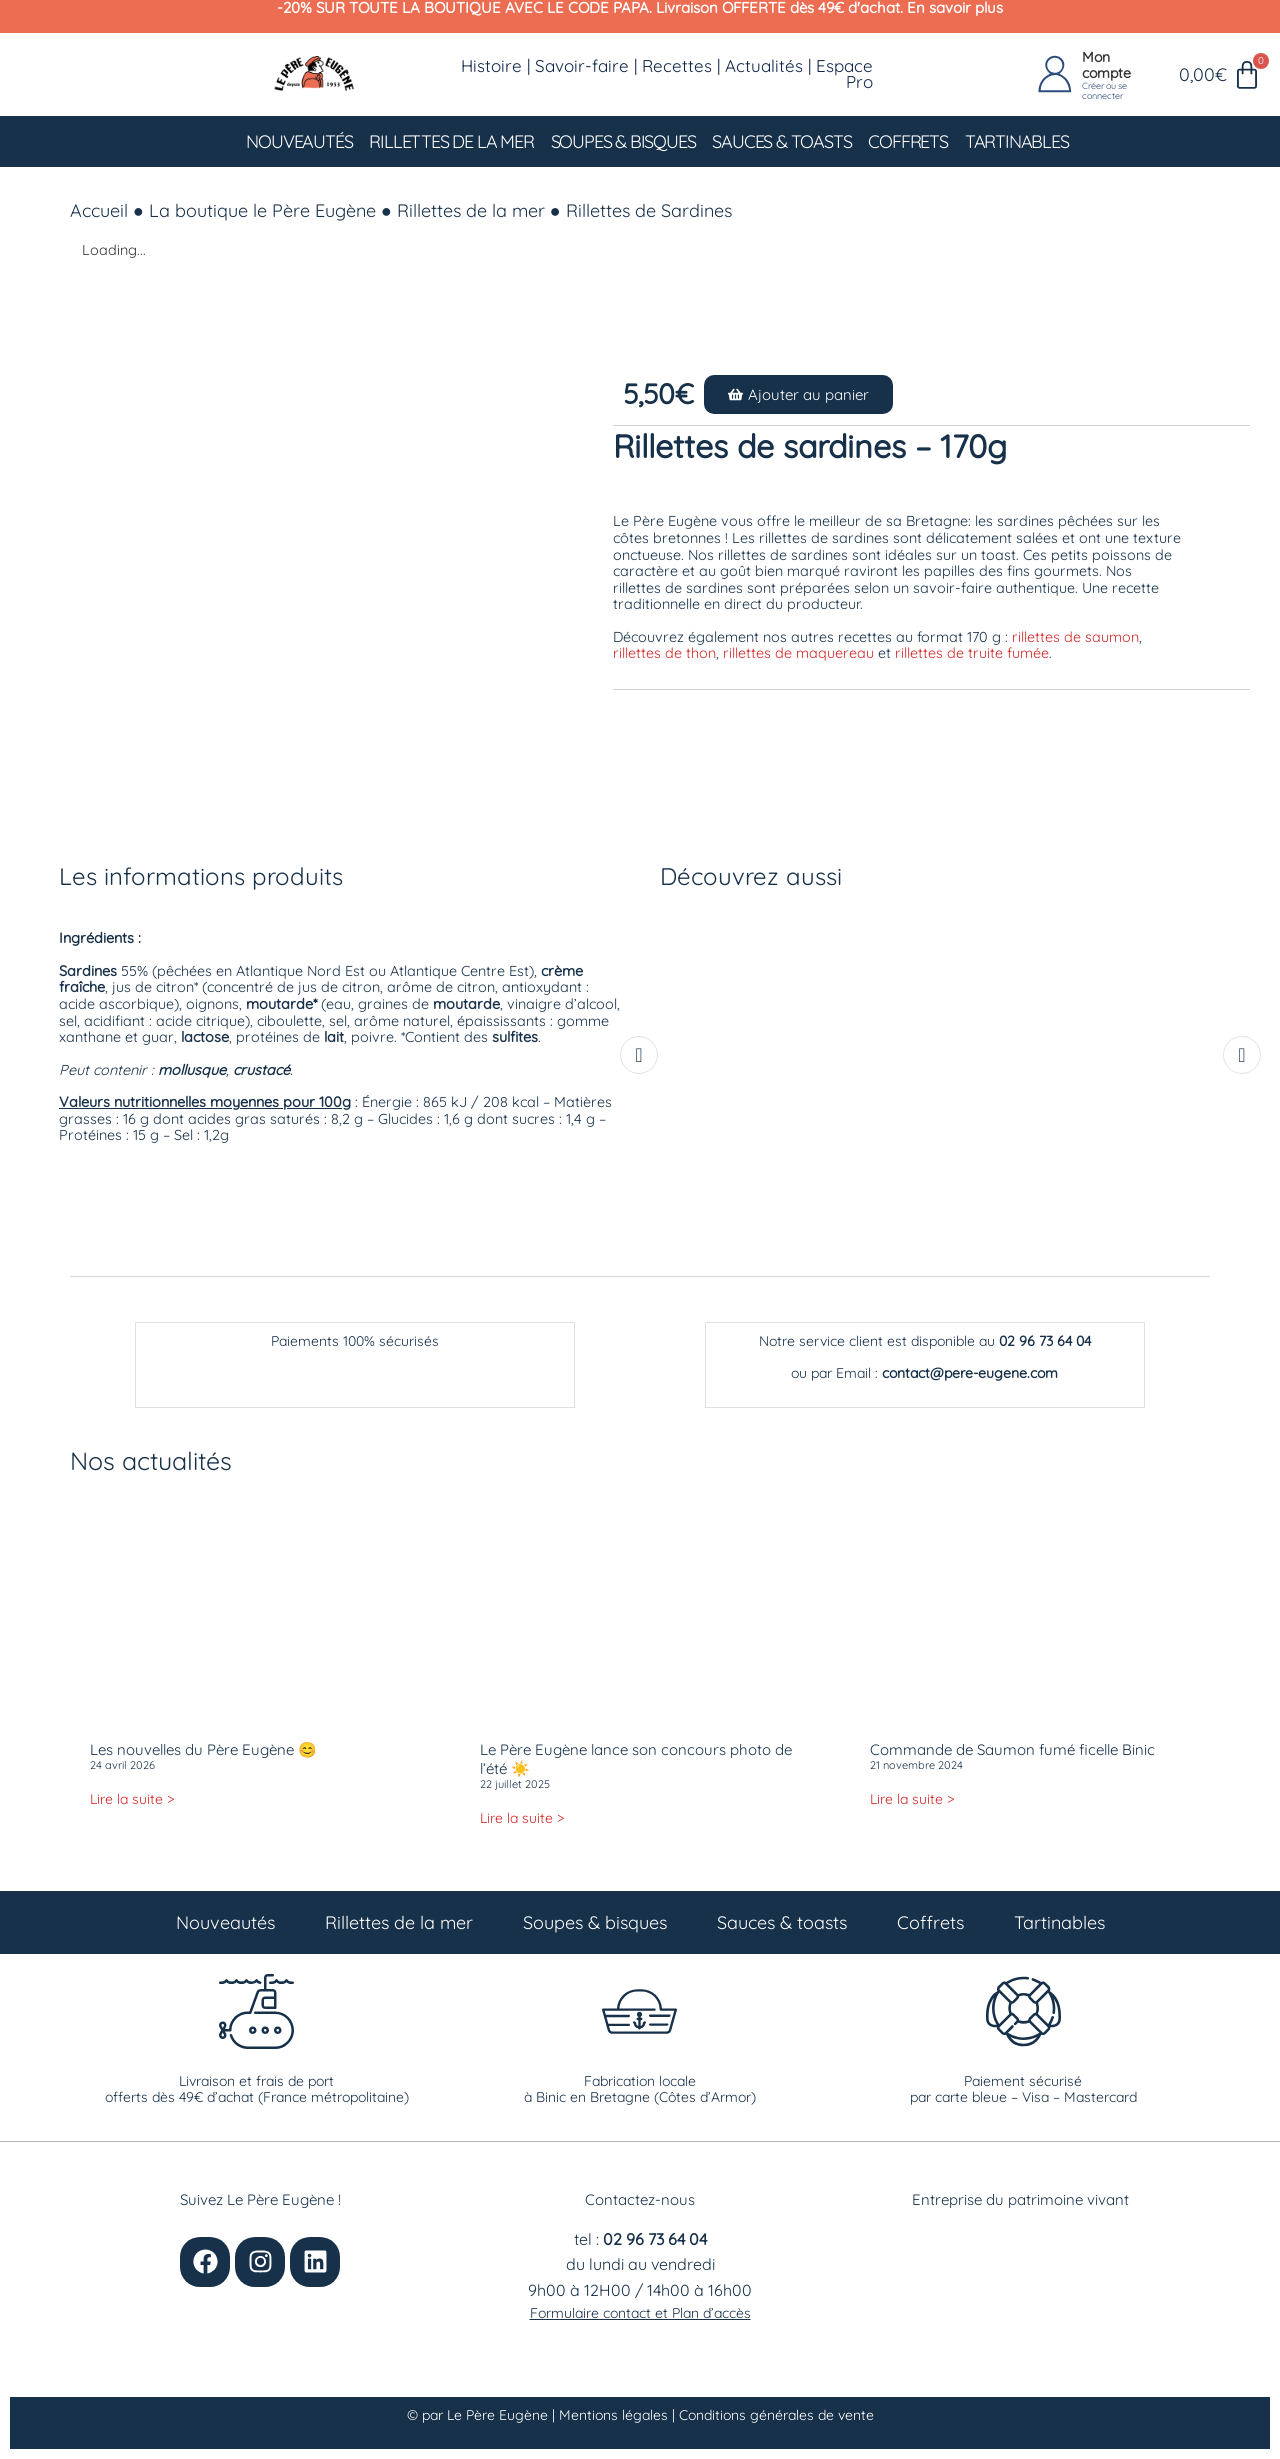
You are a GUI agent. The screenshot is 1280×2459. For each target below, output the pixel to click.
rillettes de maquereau (798, 653)
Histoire (491, 65)
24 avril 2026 (122, 1765)
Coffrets (907, 141)
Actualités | (770, 65)
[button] (798, 394)
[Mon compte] (1055, 75)
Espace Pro (844, 73)
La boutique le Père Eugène (262, 210)
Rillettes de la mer (451, 141)
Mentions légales (615, 2415)
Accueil (99, 210)
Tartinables (1017, 141)
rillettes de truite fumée (972, 653)
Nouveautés (299, 141)
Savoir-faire (582, 65)
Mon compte (1106, 65)
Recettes (677, 65)
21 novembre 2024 (916, 1765)
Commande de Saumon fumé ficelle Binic (1012, 1749)
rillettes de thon (664, 653)
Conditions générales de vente (776, 2415)
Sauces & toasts (781, 141)
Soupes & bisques (623, 141)
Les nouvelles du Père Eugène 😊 (203, 1749)
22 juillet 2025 (515, 1784)
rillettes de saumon (1075, 637)
